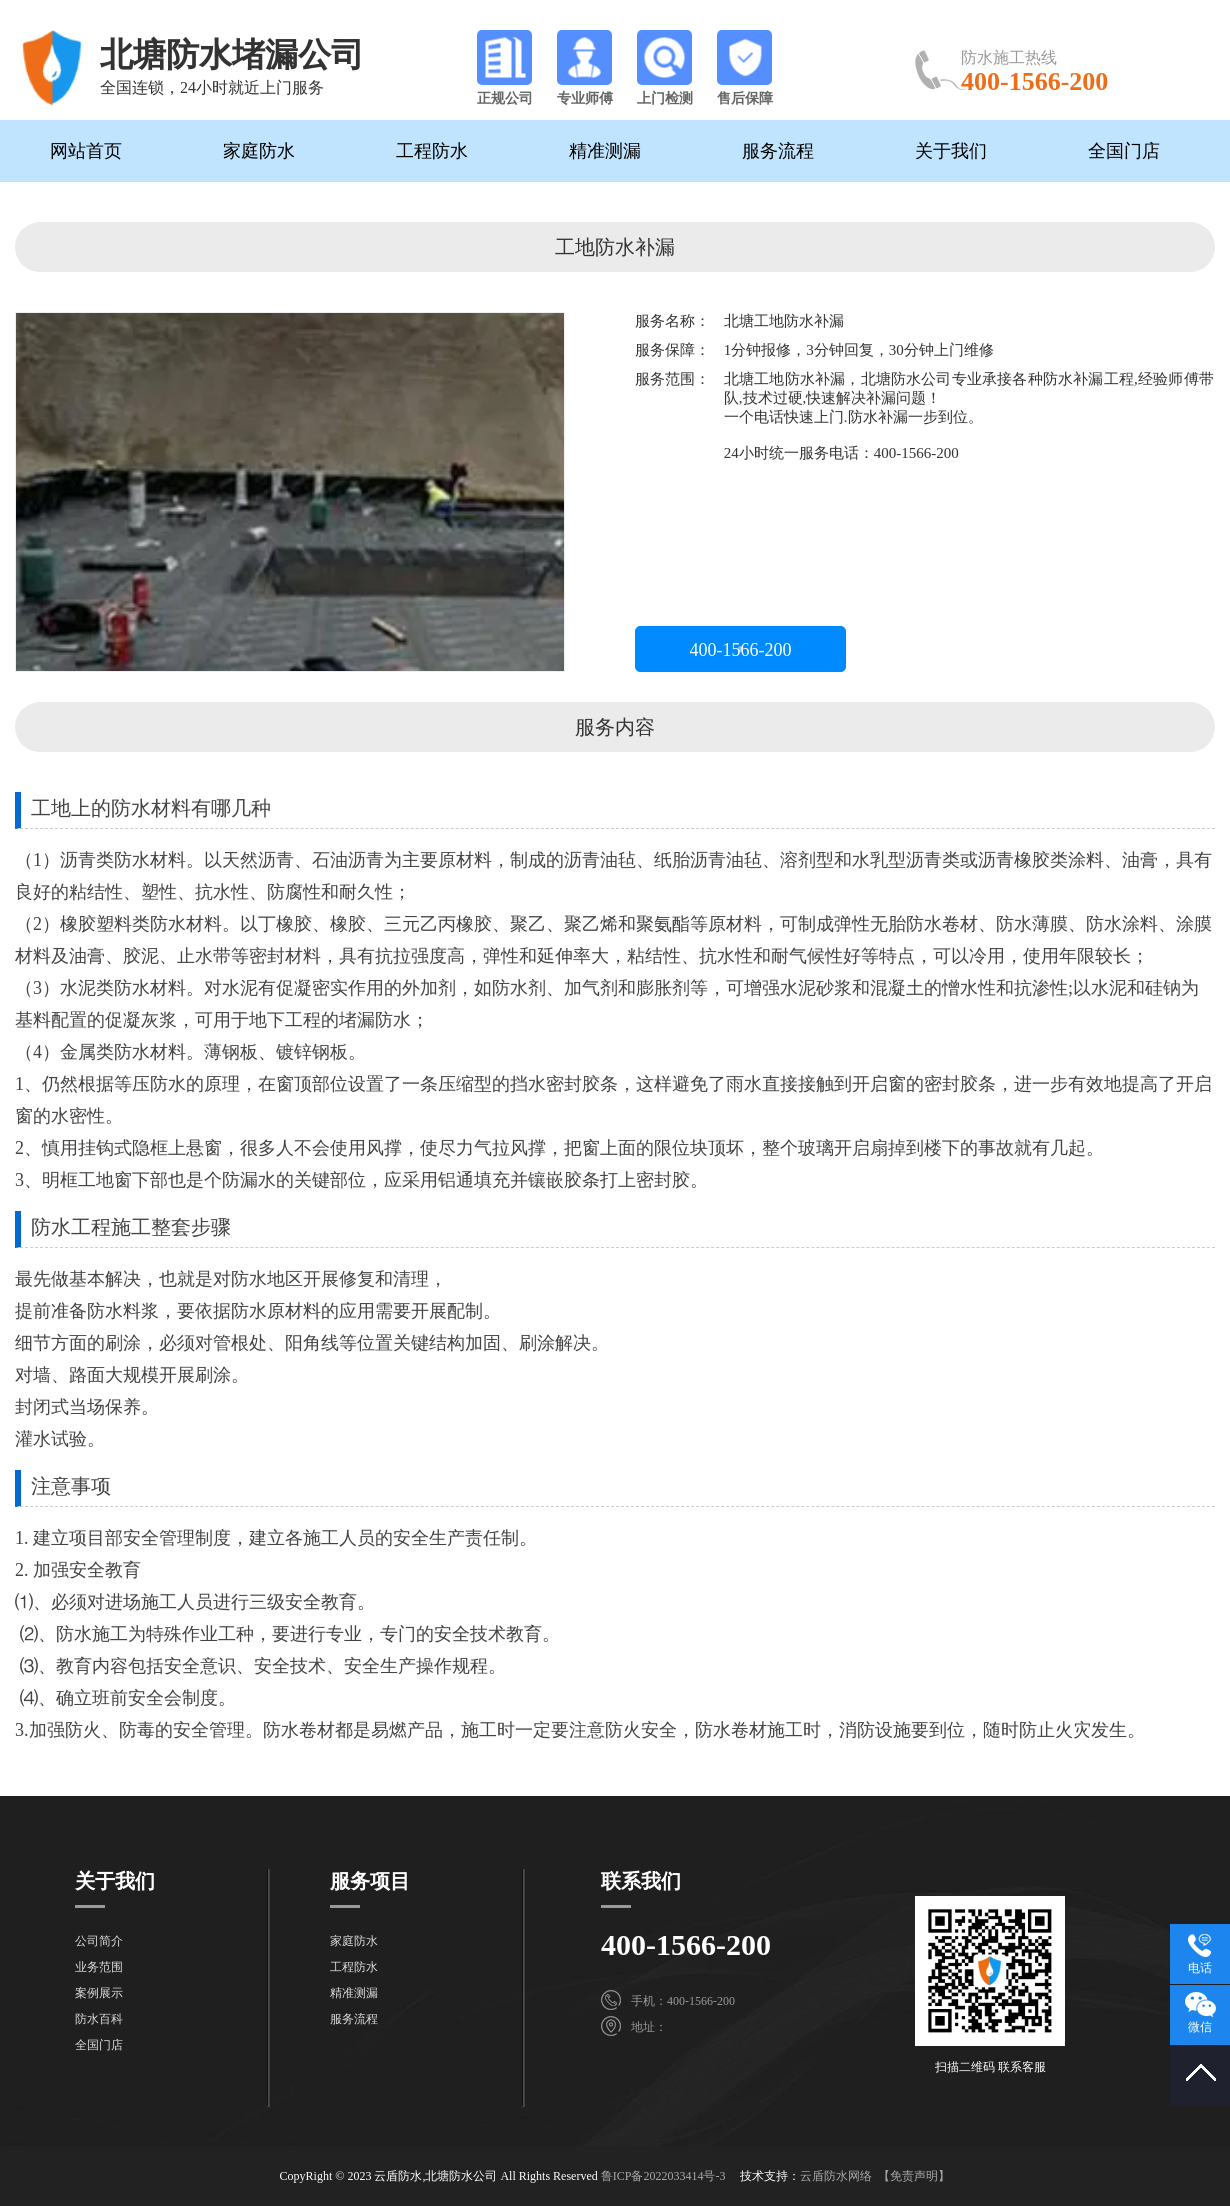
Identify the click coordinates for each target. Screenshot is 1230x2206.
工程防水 (432, 151)
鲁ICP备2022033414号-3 (663, 2176)
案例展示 (99, 1993)
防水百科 (99, 2019)
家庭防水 (259, 151)
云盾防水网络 (836, 2176)
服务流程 (778, 151)
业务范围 (99, 1967)
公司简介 (99, 1941)
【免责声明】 (914, 2176)
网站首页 (86, 151)
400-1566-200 (741, 650)
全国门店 (1124, 151)
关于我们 (951, 151)
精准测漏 (605, 151)
